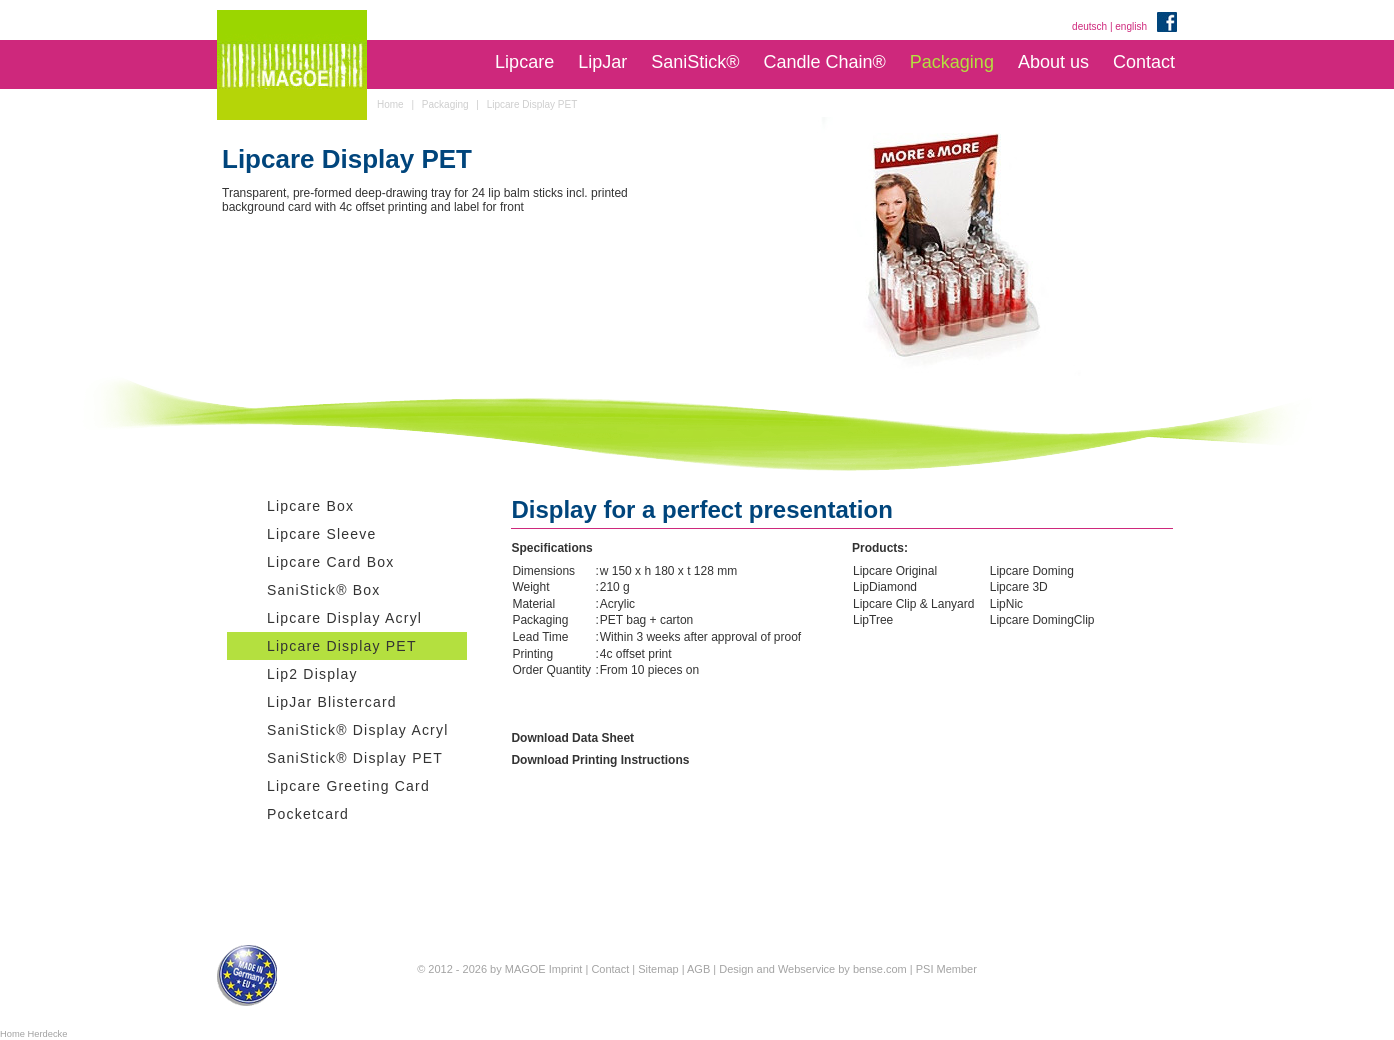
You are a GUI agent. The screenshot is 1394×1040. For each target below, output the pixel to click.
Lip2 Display (312, 674)
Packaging (952, 62)
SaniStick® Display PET (355, 758)
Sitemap (658, 969)
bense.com (880, 969)
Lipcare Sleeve (321, 534)
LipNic (1006, 604)
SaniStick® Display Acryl (358, 730)
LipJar (602, 62)
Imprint (566, 969)
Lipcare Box (310, 506)
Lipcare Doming (1032, 571)
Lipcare (524, 62)
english (1131, 26)
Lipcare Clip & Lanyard (913, 604)
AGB (698, 969)
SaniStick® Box (324, 590)
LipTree (873, 620)
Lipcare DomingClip (1042, 620)
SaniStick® (695, 62)
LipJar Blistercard (332, 702)
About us (1053, 62)
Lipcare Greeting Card (348, 786)
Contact (1144, 62)
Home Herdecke (33, 1034)
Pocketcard (308, 814)
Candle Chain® (824, 62)
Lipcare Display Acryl (344, 618)
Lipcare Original (895, 571)
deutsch (1089, 26)
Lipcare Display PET (342, 646)
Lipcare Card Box (330, 562)
